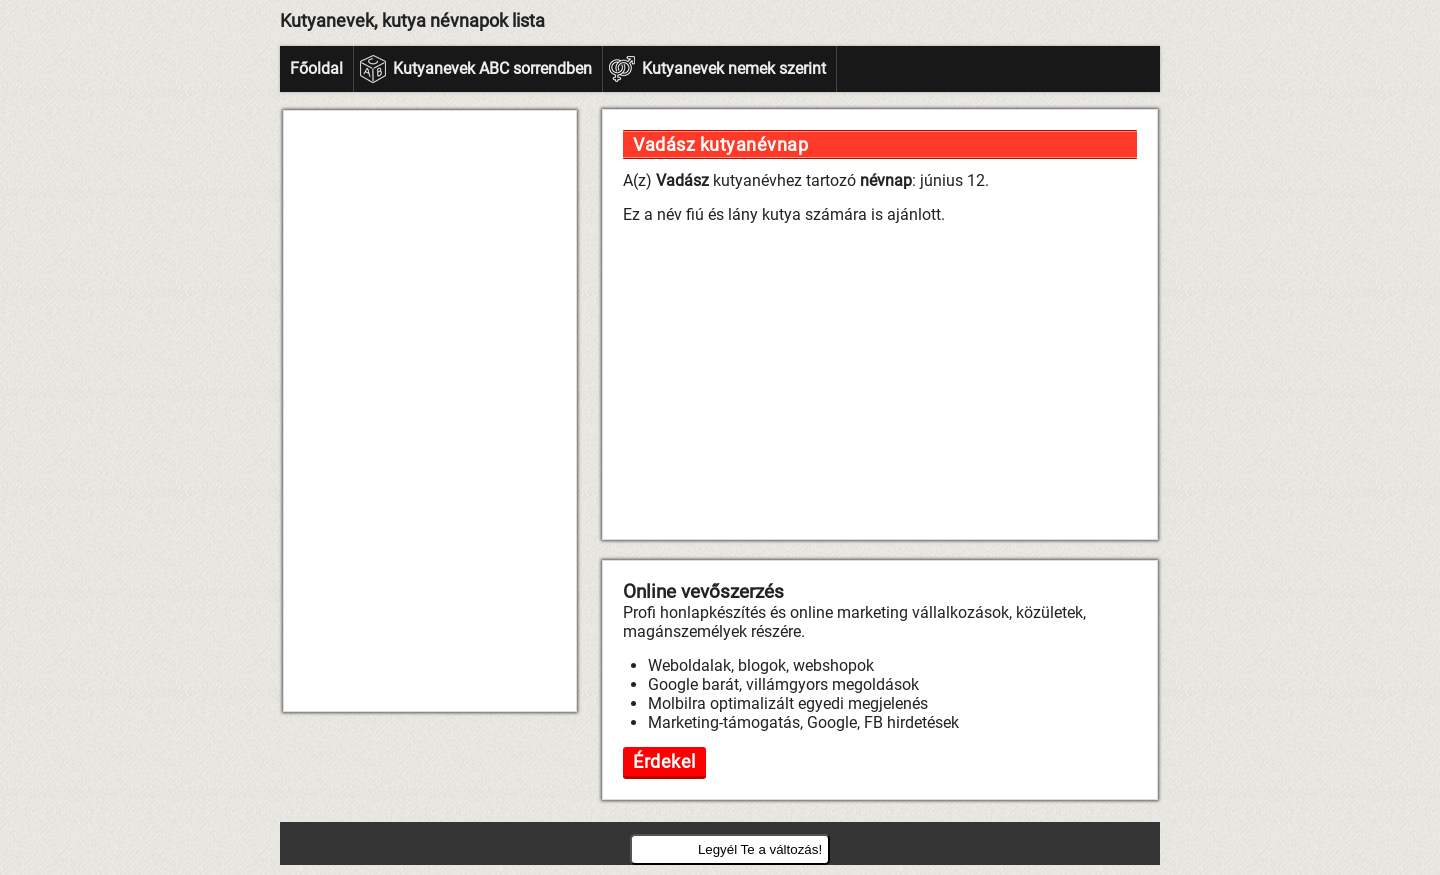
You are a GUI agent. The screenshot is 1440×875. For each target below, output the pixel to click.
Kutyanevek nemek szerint (734, 68)
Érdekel (664, 761)
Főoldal (316, 68)
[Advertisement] (430, 411)
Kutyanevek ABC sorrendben (492, 68)
